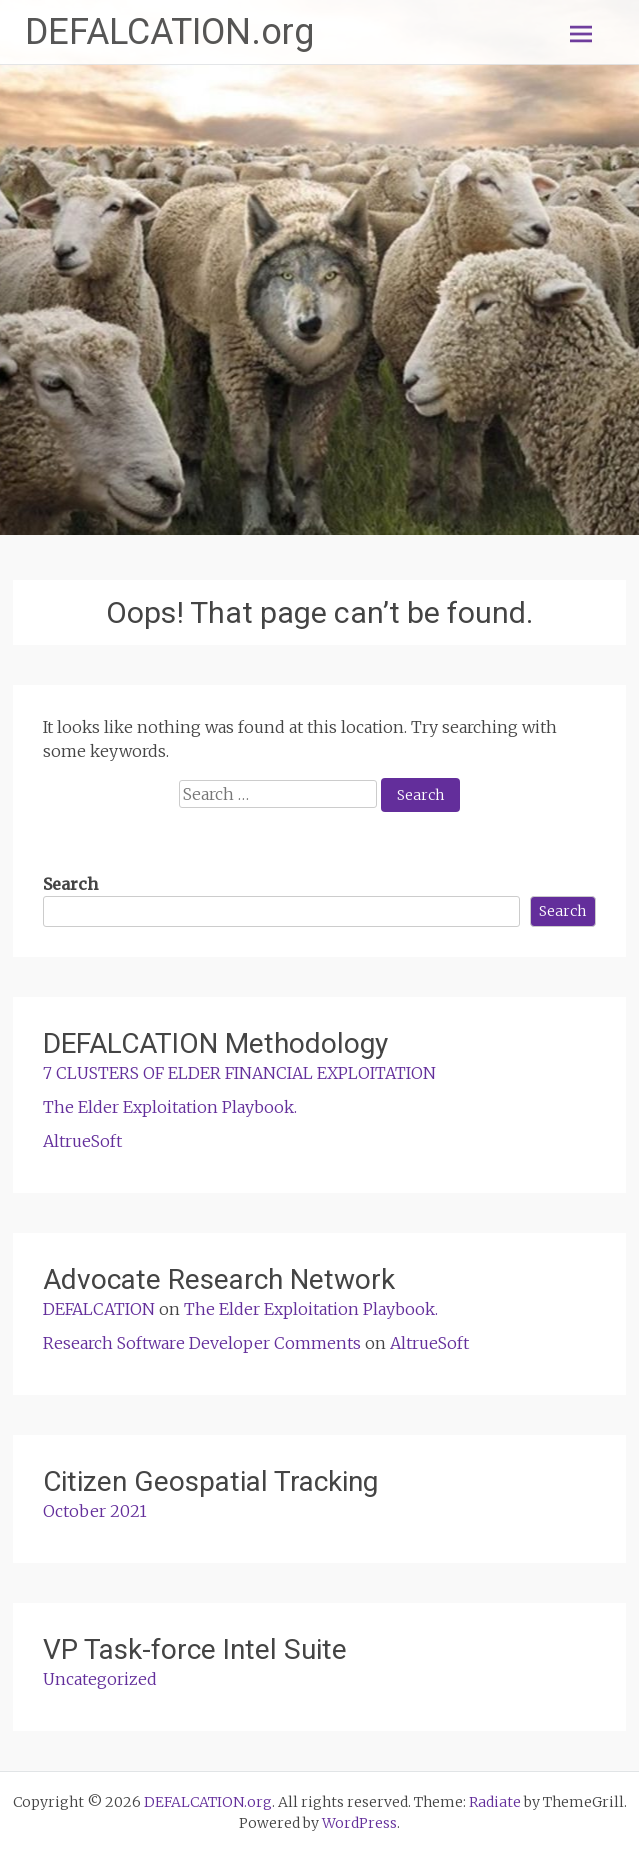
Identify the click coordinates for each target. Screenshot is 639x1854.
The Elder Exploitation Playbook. (170, 1107)
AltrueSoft (82, 1141)
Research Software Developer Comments (202, 1343)
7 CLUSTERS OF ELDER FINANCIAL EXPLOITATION (239, 1073)
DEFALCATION (99, 1309)
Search (70, 884)
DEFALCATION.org (169, 32)
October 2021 (95, 1511)
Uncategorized (100, 1679)
